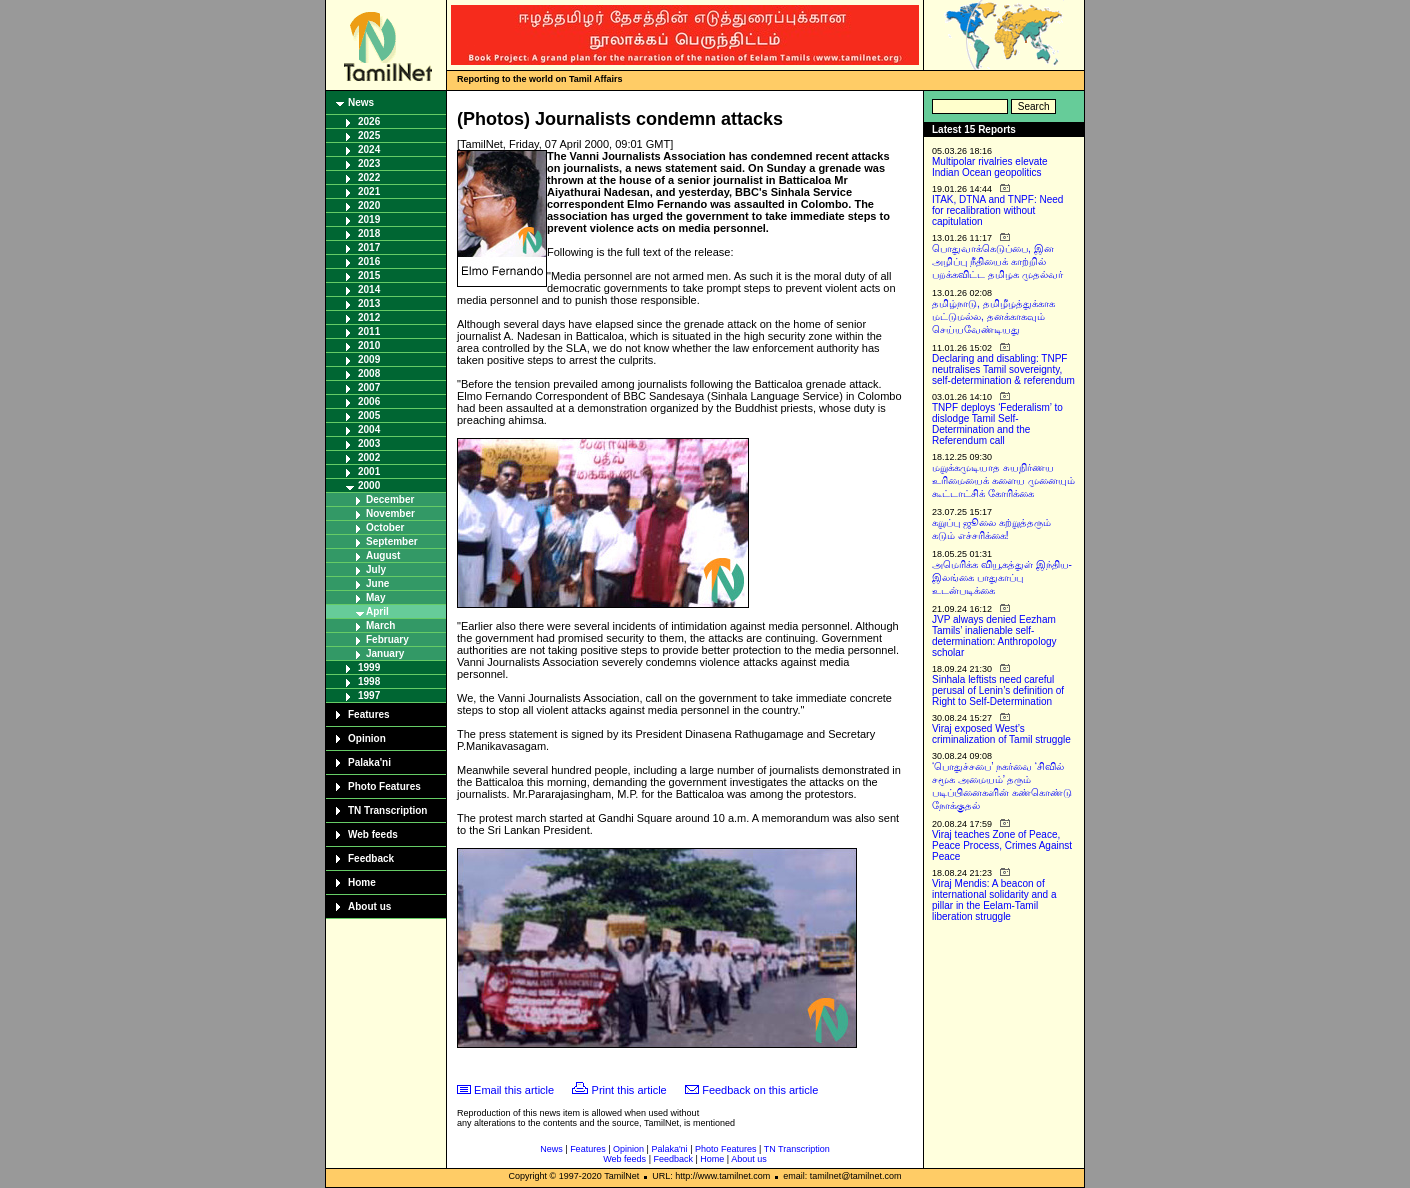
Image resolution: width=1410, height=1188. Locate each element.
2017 (369, 247)
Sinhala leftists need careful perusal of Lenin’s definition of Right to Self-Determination (998, 690)
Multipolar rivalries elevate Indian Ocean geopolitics (990, 167)
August (383, 555)
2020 (369, 205)
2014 (369, 289)
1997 (369, 695)
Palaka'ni (369, 762)
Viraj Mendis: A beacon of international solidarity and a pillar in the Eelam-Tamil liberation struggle (994, 900)
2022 (369, 177)
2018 (369, 233)
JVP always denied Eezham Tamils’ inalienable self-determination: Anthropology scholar (994, 636)
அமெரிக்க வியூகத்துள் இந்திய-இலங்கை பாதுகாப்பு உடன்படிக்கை (1002, 577)
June (377, 583)
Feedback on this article (760, 1090)
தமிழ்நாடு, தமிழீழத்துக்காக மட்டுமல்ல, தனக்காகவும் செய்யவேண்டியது (993, 316)
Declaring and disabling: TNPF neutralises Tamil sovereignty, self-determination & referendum (1003, 369)
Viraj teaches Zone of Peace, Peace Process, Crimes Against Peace (1002, 845)
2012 (369, 317)
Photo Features (384, 786)
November (390, 513)
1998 (369, 681)
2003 (369, 443)
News (361, 102)
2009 (369, 359)
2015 (369, 275)
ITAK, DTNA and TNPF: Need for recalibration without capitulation (997, 210)
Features (369, 714)
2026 (369, 121)
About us (369, 906)
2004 (369, 429)
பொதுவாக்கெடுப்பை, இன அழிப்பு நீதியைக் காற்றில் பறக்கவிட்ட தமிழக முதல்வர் (997, 261)
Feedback (371, 858)
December (390, 499)
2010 (369, 345)
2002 (369, 457)
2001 (369, 471)
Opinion (367, 738)
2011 (369, 331)
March (380, 625)
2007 (369, 387)
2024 (369, 149)
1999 (369, 667)
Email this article (514, 1090)
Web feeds (373, 834)
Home (362, 882)
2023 (369, 163)
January (385, 653)
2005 (369, 415)
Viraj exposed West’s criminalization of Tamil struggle (1001, 734)
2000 (369, 485)
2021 (369, 191)
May (375, 597)
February (387, 639)
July (376, 569)
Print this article (629, 1090)
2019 (369, 219)
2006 (369, 401)
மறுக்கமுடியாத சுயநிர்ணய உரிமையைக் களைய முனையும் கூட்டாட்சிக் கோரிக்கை (1003, 480)
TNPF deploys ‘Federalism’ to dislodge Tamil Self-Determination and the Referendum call (997, 424)
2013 (369, 303)
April (377, 611)
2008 (369, 373)
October (385, 527)
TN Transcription (387, 810)
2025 (369, 135)
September (392, 541)
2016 (369, 261)
